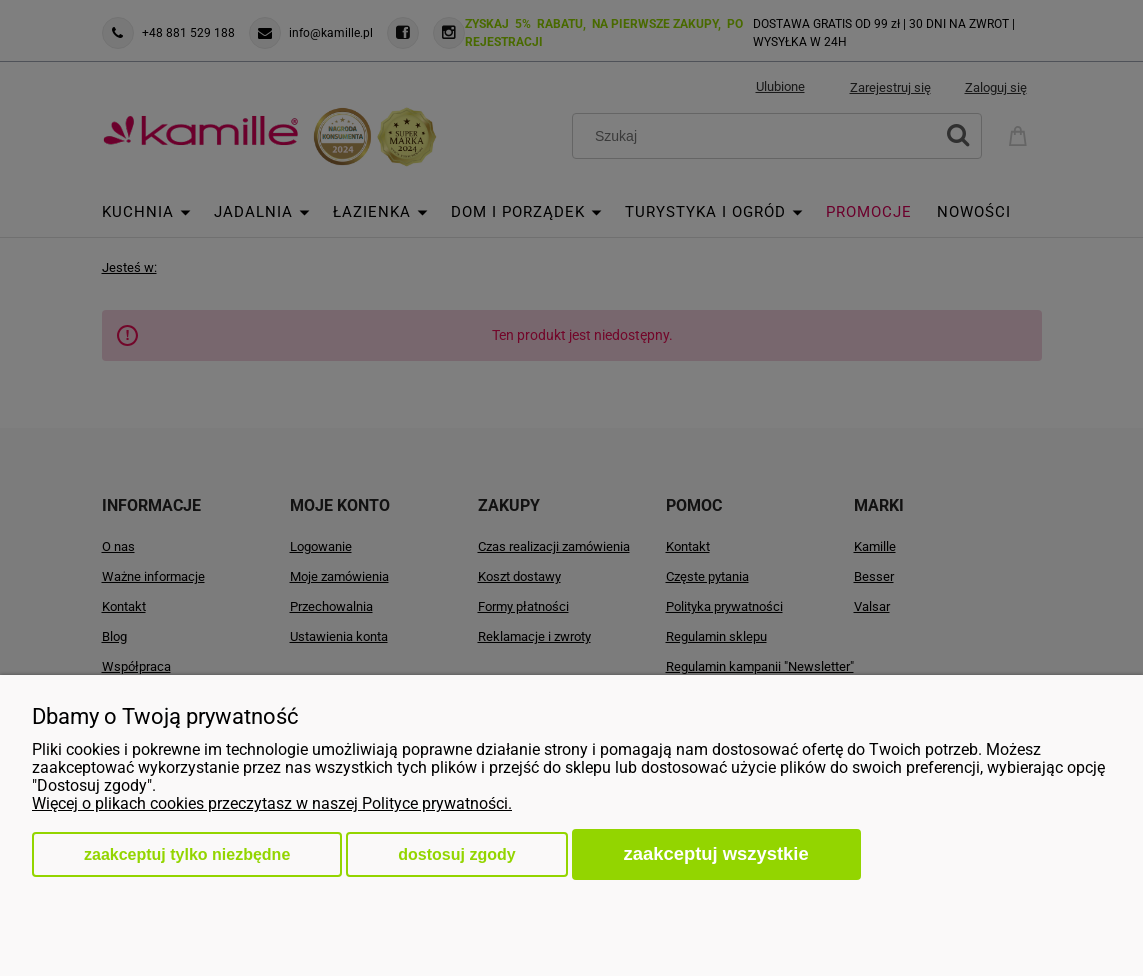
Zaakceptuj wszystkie (716, 853)
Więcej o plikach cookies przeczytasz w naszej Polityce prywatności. (272, 803)
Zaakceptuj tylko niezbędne (187, 854)
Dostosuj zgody (456, 854)
